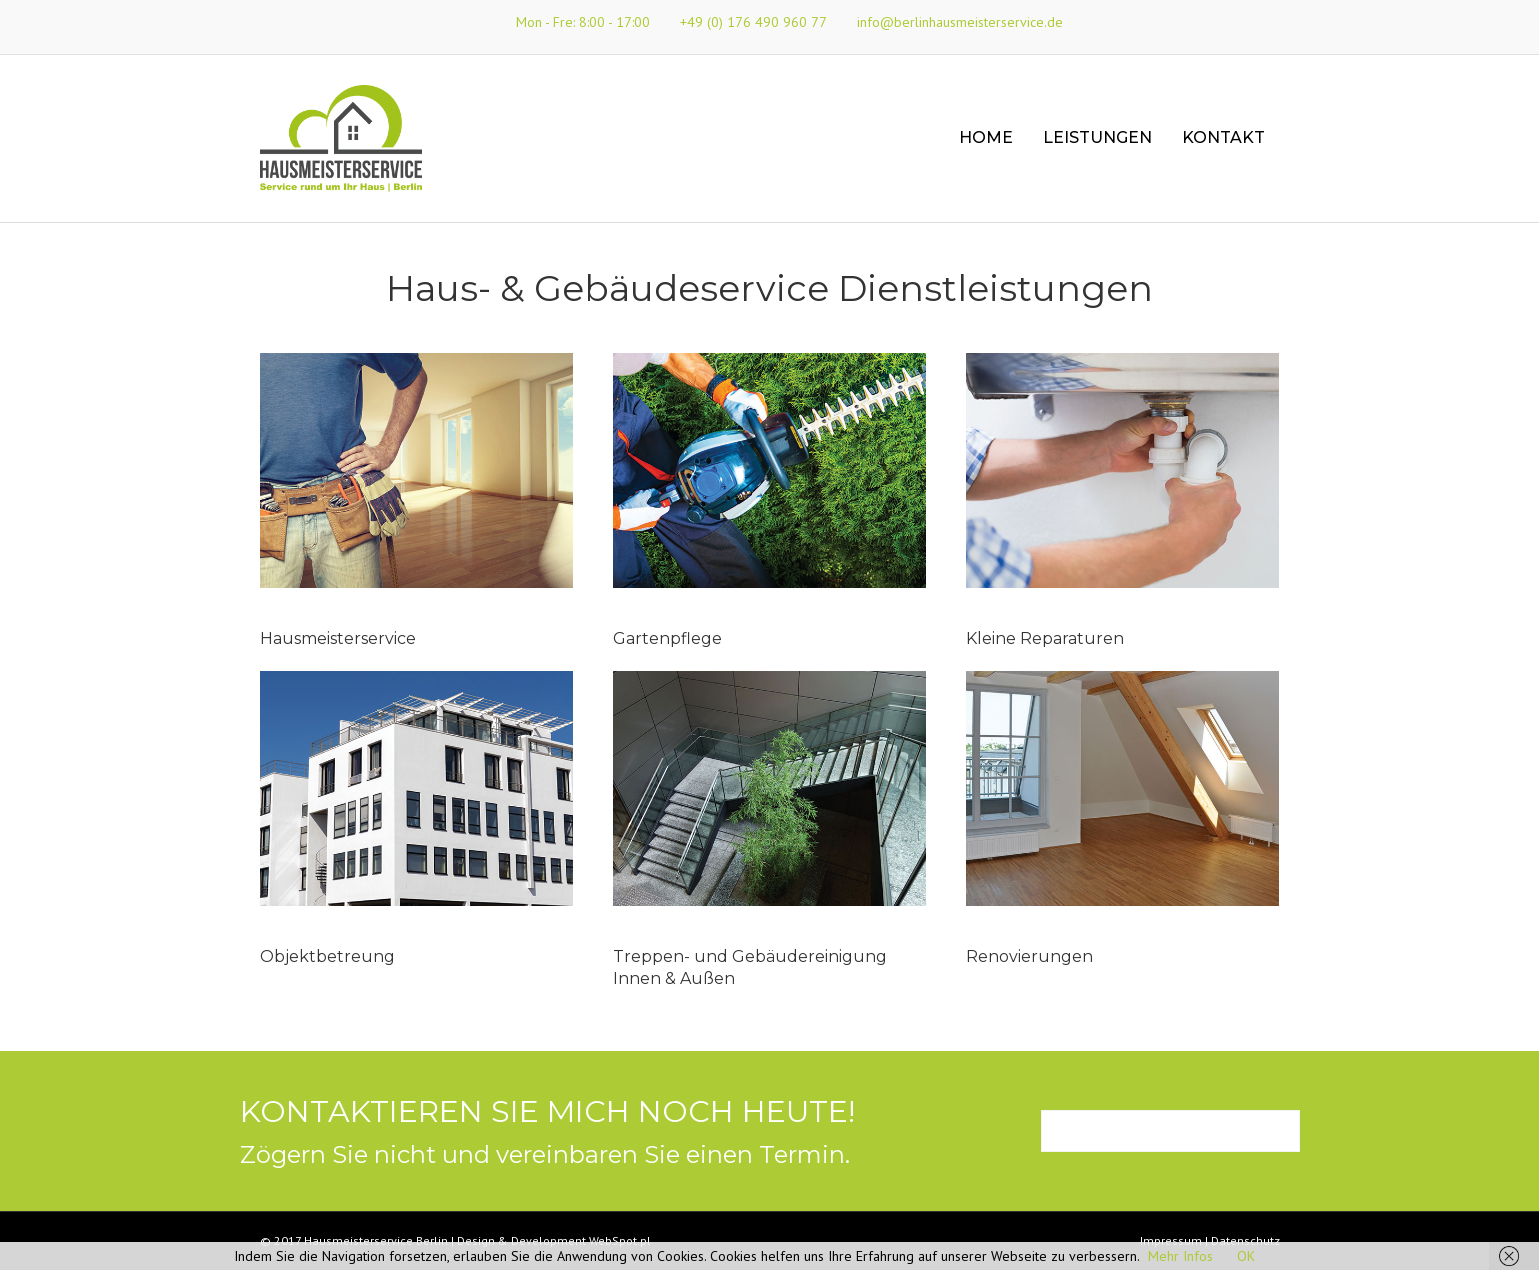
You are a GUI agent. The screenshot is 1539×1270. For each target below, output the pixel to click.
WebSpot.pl (620, 1240)
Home (986, 137)
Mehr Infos (1180, 1256)
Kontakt (1223, 137)
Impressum (1171, 1240)
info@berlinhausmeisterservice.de (960, 22)
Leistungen (1097, 137)
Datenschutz (1245, 1240)
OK (1246, 1256)
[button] (1170, 1131)
